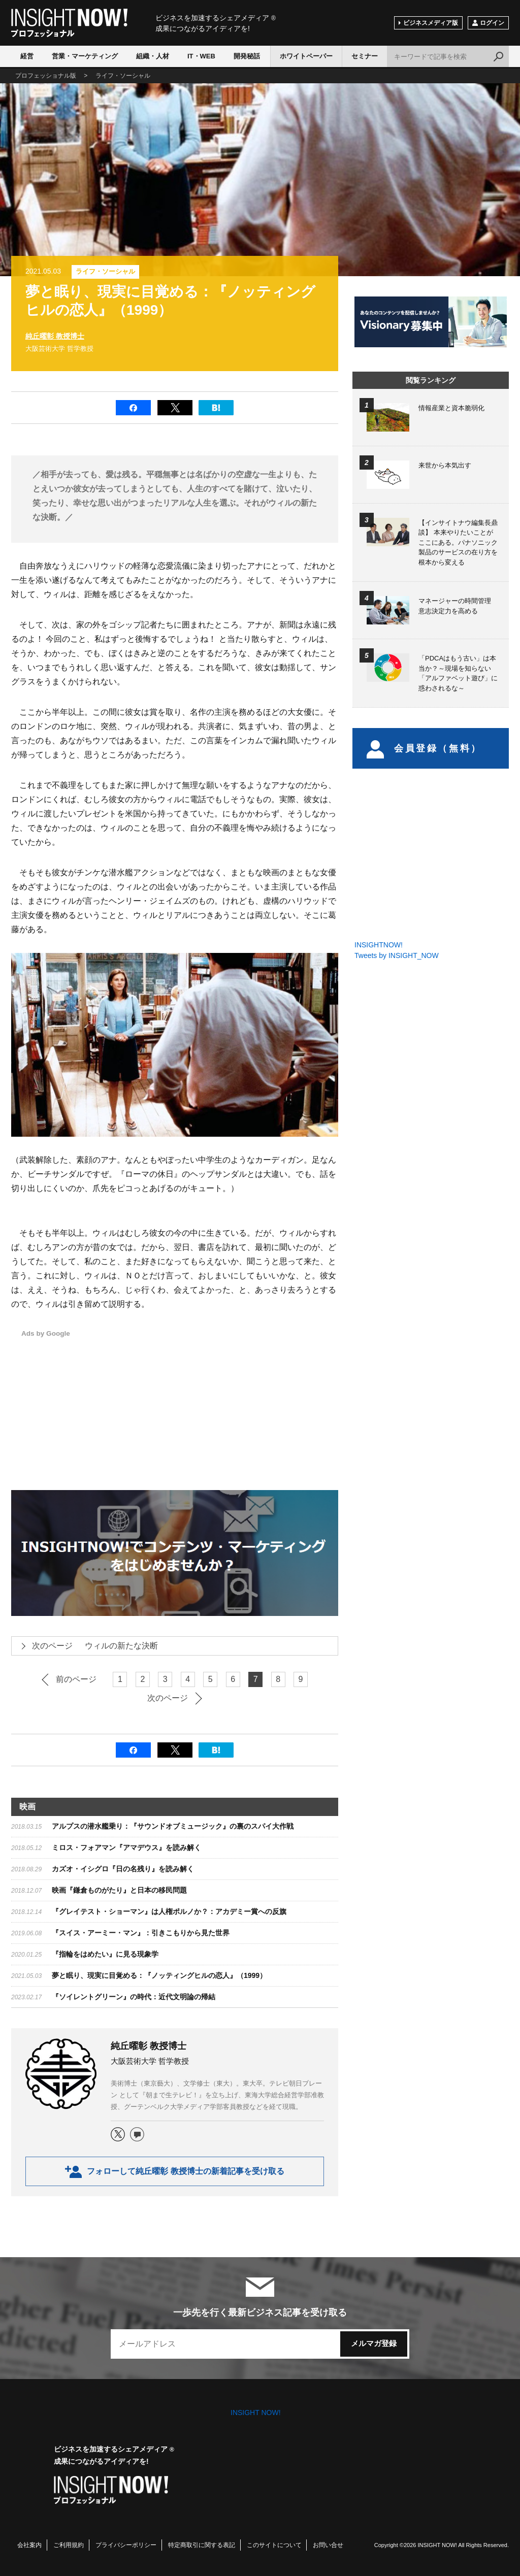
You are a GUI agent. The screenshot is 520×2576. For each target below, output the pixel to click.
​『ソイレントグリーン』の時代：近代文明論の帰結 (133, 1997)
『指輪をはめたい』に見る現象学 (105, 1954)
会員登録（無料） (424, 748)
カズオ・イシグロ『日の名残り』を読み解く (123, 1869)
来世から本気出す (444, 465)
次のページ (167, 1698)
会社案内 (29, 2545)
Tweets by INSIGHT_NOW (396, 955)
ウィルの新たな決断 (89, 1646)
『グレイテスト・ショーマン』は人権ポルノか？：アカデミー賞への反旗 (169, 1911)
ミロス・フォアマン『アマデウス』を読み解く (126, 1847)
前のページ (76, 1679)
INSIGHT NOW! (69, 23)
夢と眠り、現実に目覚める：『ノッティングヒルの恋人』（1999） (159, 1975)
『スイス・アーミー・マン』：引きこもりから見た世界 (141, 1933)
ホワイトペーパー (306, 56)
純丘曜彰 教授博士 (54, 336)
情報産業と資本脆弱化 (451, 408)
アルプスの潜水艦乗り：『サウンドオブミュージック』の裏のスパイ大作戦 (173, 1826)
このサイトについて (274, 2545)
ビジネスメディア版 (430, 22)
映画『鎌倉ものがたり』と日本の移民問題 (119, 1890)
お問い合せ (328, 2545)
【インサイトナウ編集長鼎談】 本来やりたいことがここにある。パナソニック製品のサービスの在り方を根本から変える (458, 542)
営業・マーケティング (85, 56)
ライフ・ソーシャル (105, 271)
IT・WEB (201, 56)
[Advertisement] (232, 1399)
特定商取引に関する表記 (201, 2545)
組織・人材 (152, 56)
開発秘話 (247, 56)
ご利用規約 (68, 2545)
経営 (27, 56)
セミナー (364, 56)
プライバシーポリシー (125, 2545)
